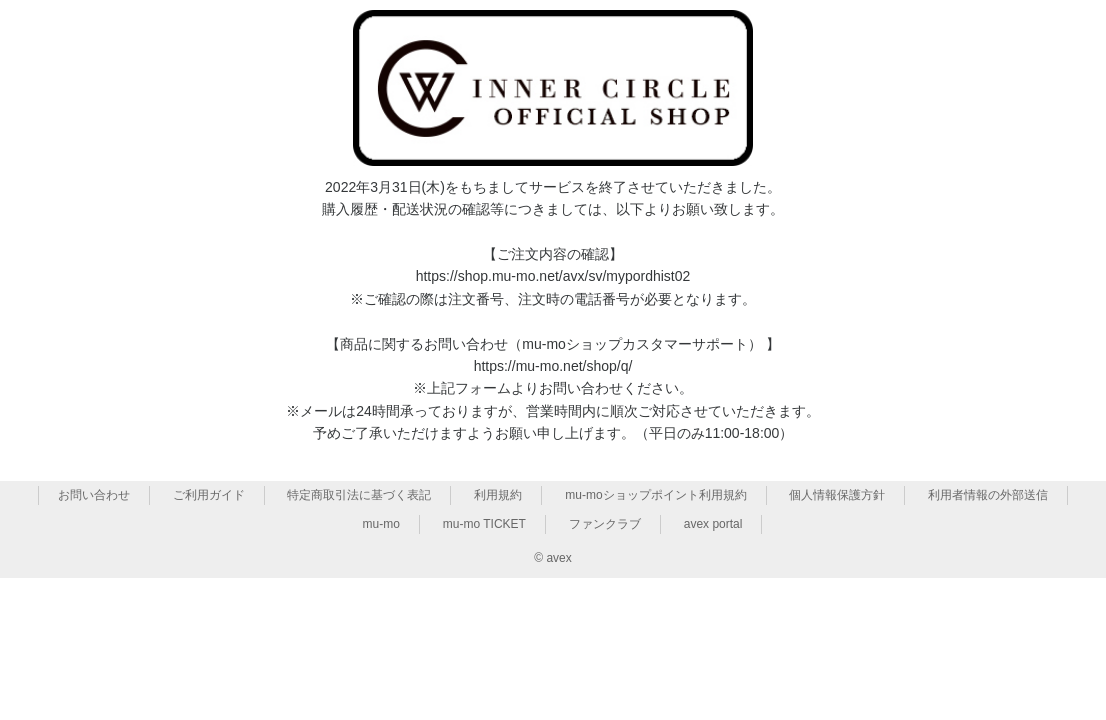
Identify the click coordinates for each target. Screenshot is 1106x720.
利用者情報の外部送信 (988, 495)
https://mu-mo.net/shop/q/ (553, 366)
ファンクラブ (605, 524)
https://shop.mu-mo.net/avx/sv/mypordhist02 (553, 276)
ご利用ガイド (209, 495)
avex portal (713, 524)
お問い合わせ (94, 495)
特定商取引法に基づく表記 (359, 495)
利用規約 (498, 495)
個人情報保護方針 (837, 495)
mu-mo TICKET (484, 524)
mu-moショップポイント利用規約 (655, 495)
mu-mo (381, 524)
